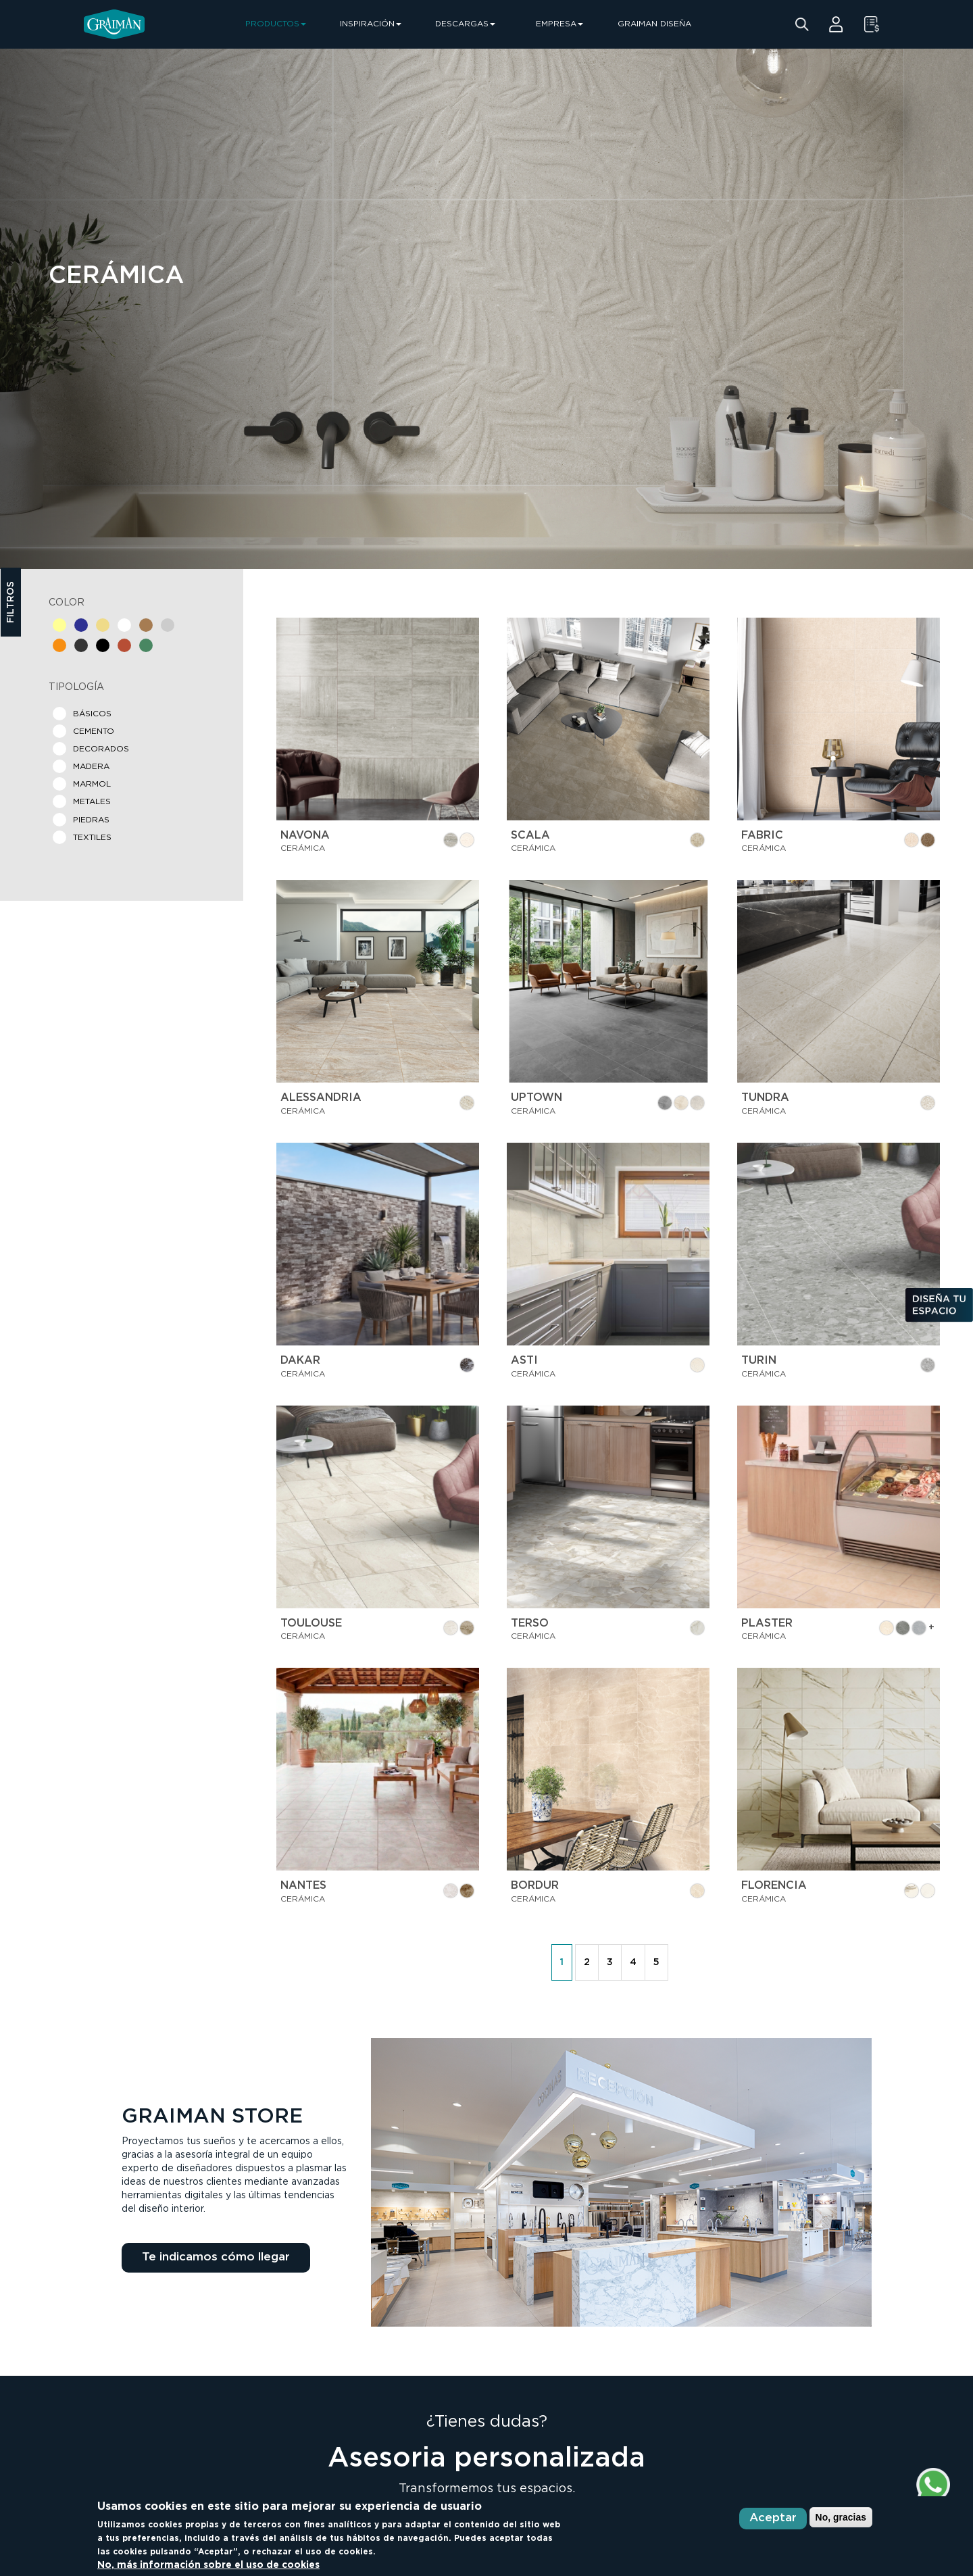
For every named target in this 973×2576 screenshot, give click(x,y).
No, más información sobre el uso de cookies (208, 2565)
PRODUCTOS (275, 24)
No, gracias (841, 2517)
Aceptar (773, 2518)
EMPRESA (559, 24)
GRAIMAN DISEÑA (654, 24)
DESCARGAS (465, 24)
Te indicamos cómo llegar (216, 2257)
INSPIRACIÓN (370, 24)
